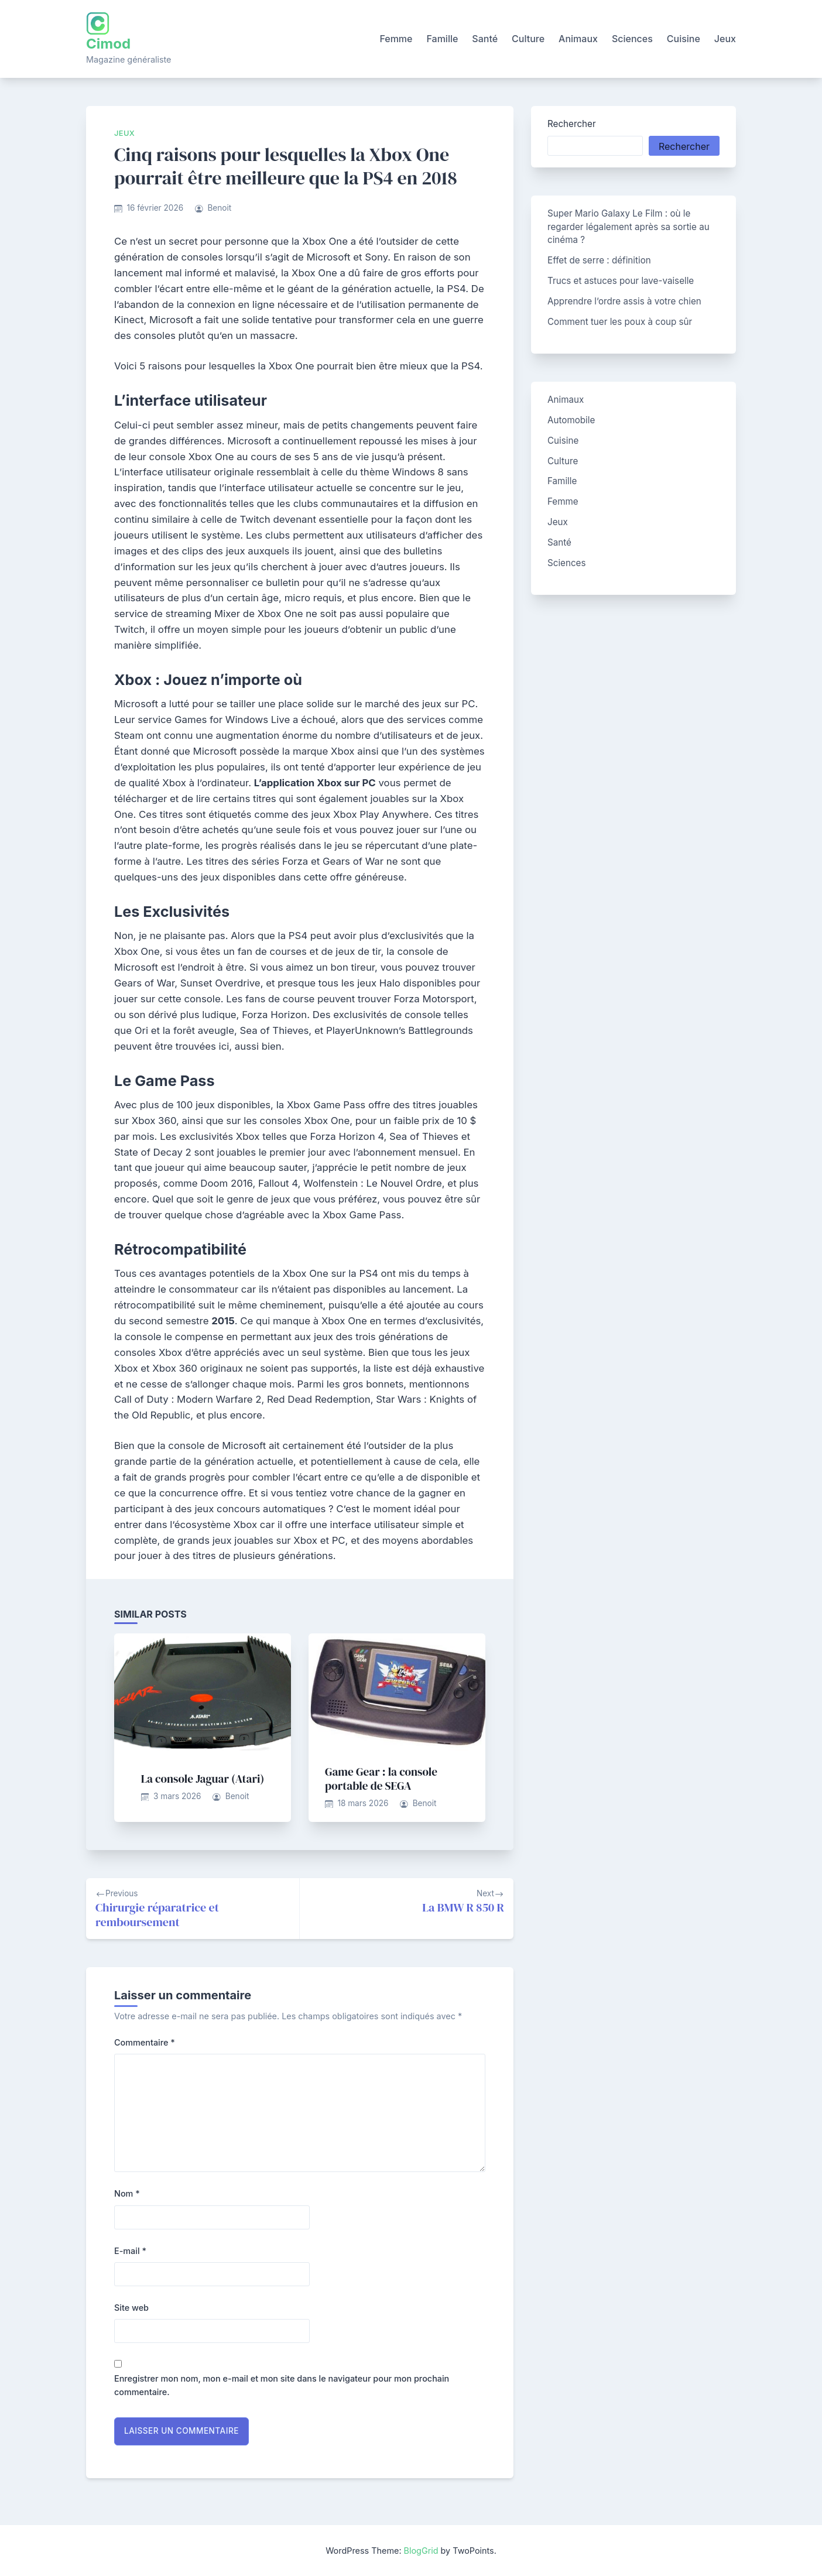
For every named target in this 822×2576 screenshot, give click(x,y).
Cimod (108, 43)
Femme (395, 38)
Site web (131, 2308)
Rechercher (571, 123)
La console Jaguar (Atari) (203, 1778)
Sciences (632, 38)
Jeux (725, 38)
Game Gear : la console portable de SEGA (381, 1778)
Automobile (571, 420)
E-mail (130, 2251)
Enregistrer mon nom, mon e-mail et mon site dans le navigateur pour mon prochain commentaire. (281, 2385)
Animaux (578, 38)
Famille (442, 38)
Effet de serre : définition (599, 260)
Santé (485, 38)
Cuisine (683, 38)
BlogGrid (421, 2551)
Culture (528, 38)
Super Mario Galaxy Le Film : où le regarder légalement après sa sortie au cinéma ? (628, 227)
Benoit (219, 208)
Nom (127, 2193)
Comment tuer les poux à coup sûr (619, 321)
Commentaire (144, 2042)
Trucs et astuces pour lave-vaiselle (620, 280)
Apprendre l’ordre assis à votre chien (624, 301)
